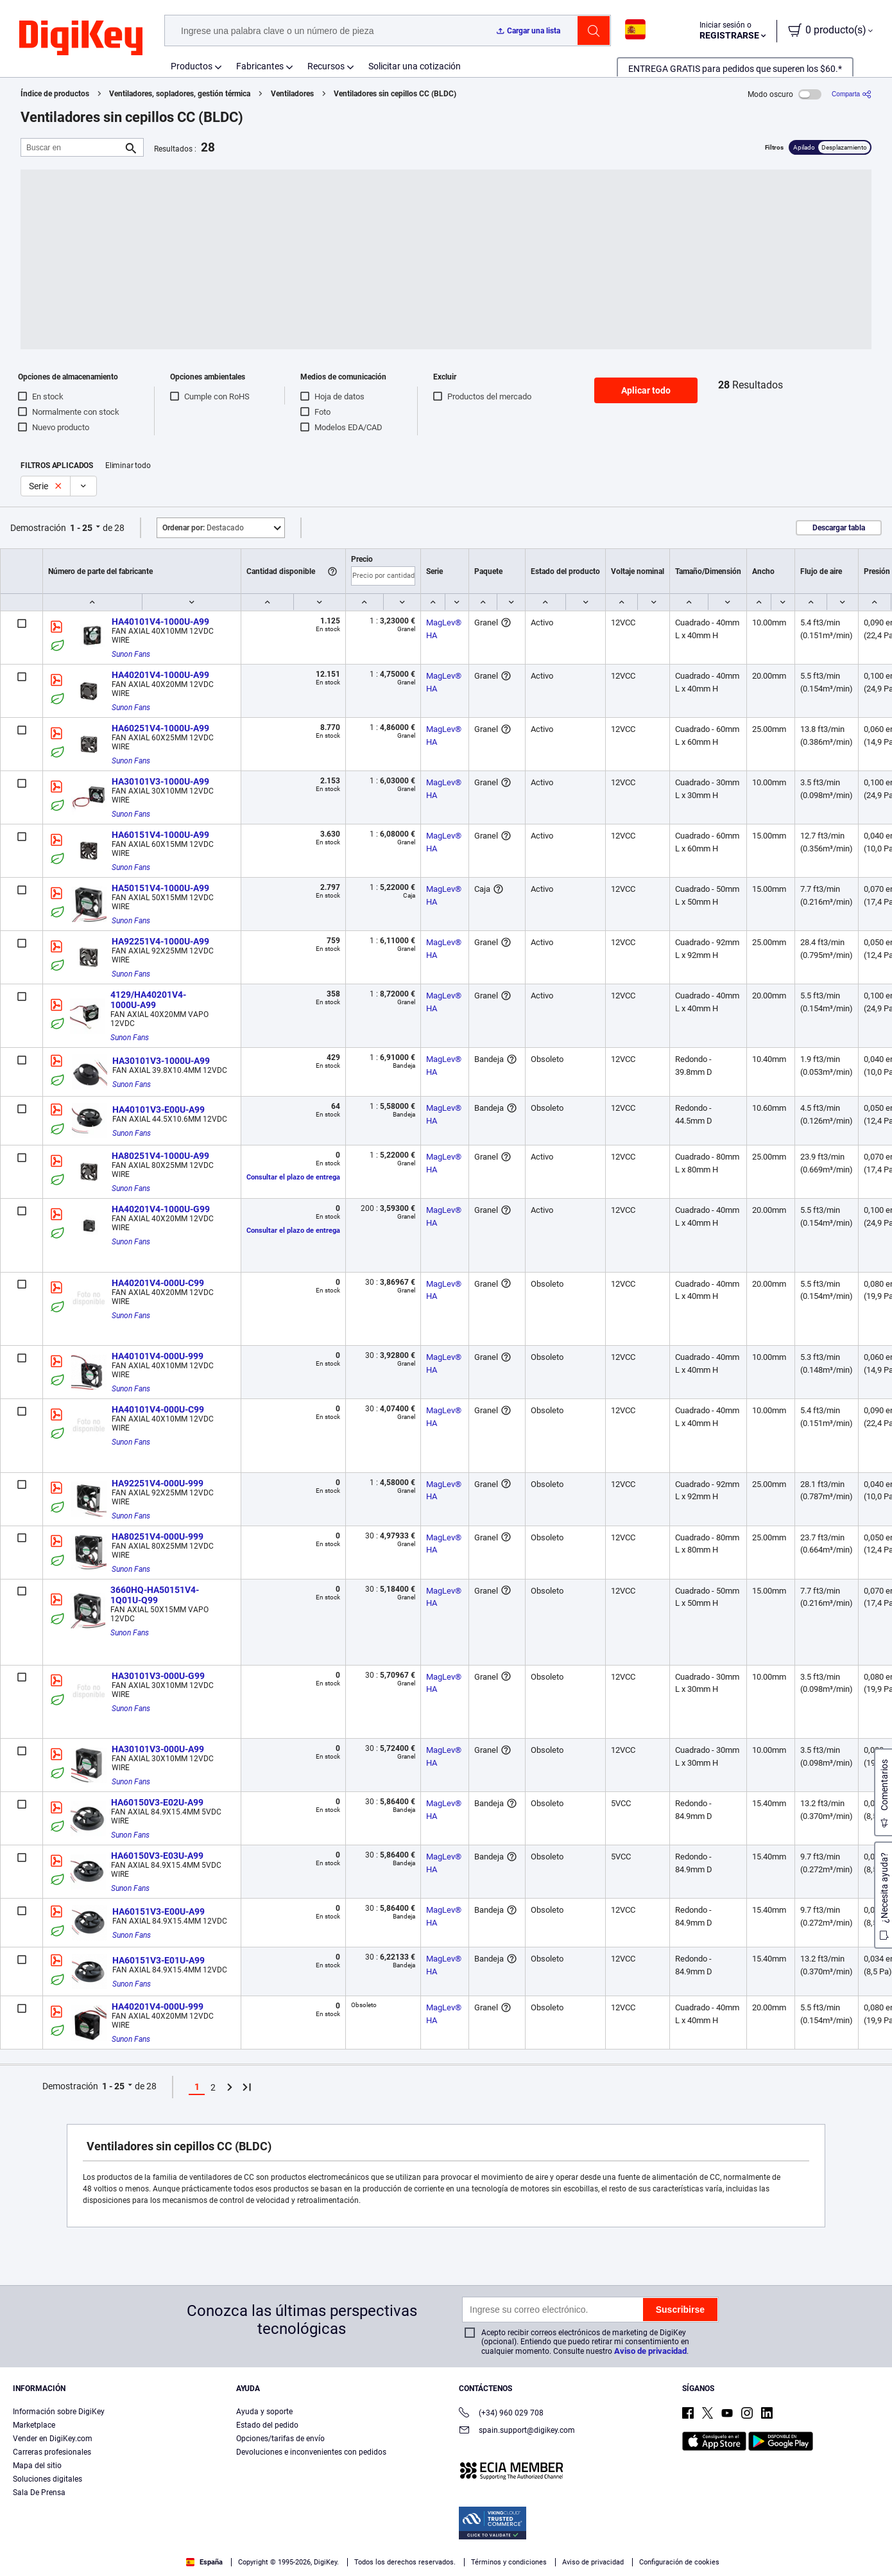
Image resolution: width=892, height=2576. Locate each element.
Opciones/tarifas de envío (280, 2438)
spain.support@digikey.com (517, 2431)
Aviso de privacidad (650, 2351)
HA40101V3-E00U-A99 (158, 1109)
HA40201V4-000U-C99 (158, 1283)
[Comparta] (851, 94)
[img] (80, 39)
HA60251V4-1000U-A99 (160, 728)
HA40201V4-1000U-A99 (160, 675)
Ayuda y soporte (264, 2411)
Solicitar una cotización (414, 66)
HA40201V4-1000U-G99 (161, 1209)
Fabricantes (260, 66)
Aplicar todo (646, 390)
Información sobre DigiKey (59, 2411)
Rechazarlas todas (802, 2535)
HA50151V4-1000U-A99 (160, 888)
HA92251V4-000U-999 (157, 1483)
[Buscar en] (72, 147)
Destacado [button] (203, 527)
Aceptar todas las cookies (695, 2535)
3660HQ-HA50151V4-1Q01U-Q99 (154, 1595)
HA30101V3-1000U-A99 (160, 781)
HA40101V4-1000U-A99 (160, 621)
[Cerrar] (871, 2533)
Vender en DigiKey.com (52, 2438)
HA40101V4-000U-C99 (158, 1409)
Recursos (326, 66)
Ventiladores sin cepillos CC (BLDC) (395, 93)
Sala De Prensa (39, 2492)
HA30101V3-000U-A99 (158, 1749)
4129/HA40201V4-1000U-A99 (148, 999)
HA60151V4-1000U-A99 (160, 835)
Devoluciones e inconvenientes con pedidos (311, 2452)
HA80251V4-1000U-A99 (160, 1156)
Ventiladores (292, 93)
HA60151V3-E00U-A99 (158, 1911)
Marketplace (34, 2425)
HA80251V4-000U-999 (157, 1536)
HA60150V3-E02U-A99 (157, 1802)
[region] (446, 2535)
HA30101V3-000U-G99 (158, 1676)
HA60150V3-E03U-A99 (157, 1855)
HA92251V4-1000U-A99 (160, 941)
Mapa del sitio (37, 2465)
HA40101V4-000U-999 (157, 1356)
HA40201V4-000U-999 (157, 2006)
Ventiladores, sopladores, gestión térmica (179, 93)
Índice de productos (55, 93)
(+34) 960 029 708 (501, 2414)
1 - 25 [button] (81, 528)
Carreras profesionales (52, 2452)
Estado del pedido (267, 2425)
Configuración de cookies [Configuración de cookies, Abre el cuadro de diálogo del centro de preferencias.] (576, 2535)
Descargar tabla (838, 527)
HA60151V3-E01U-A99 (158, 1960)
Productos (191, 66)
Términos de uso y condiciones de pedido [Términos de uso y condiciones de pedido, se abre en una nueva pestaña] (346, 2550)
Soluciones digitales (47, 2479)
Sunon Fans (131, 654)
